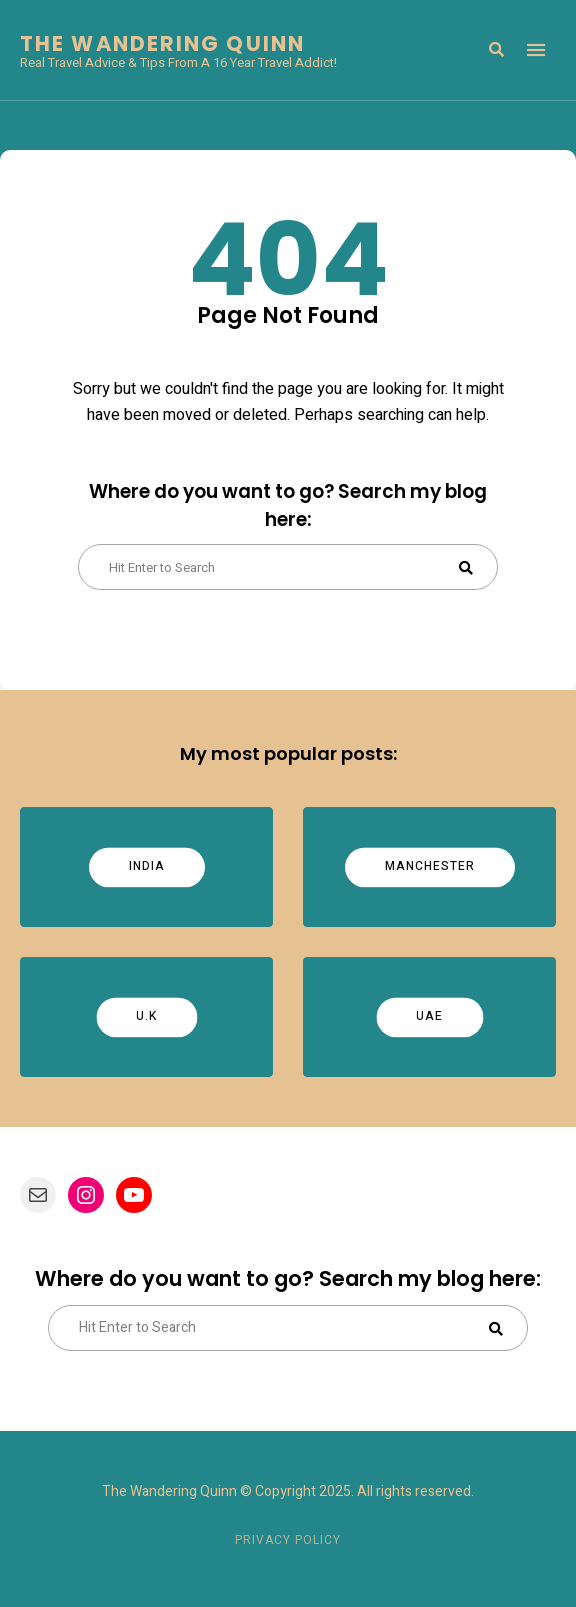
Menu (536, 50)
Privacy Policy (288, 1540)
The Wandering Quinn (162, 43)
